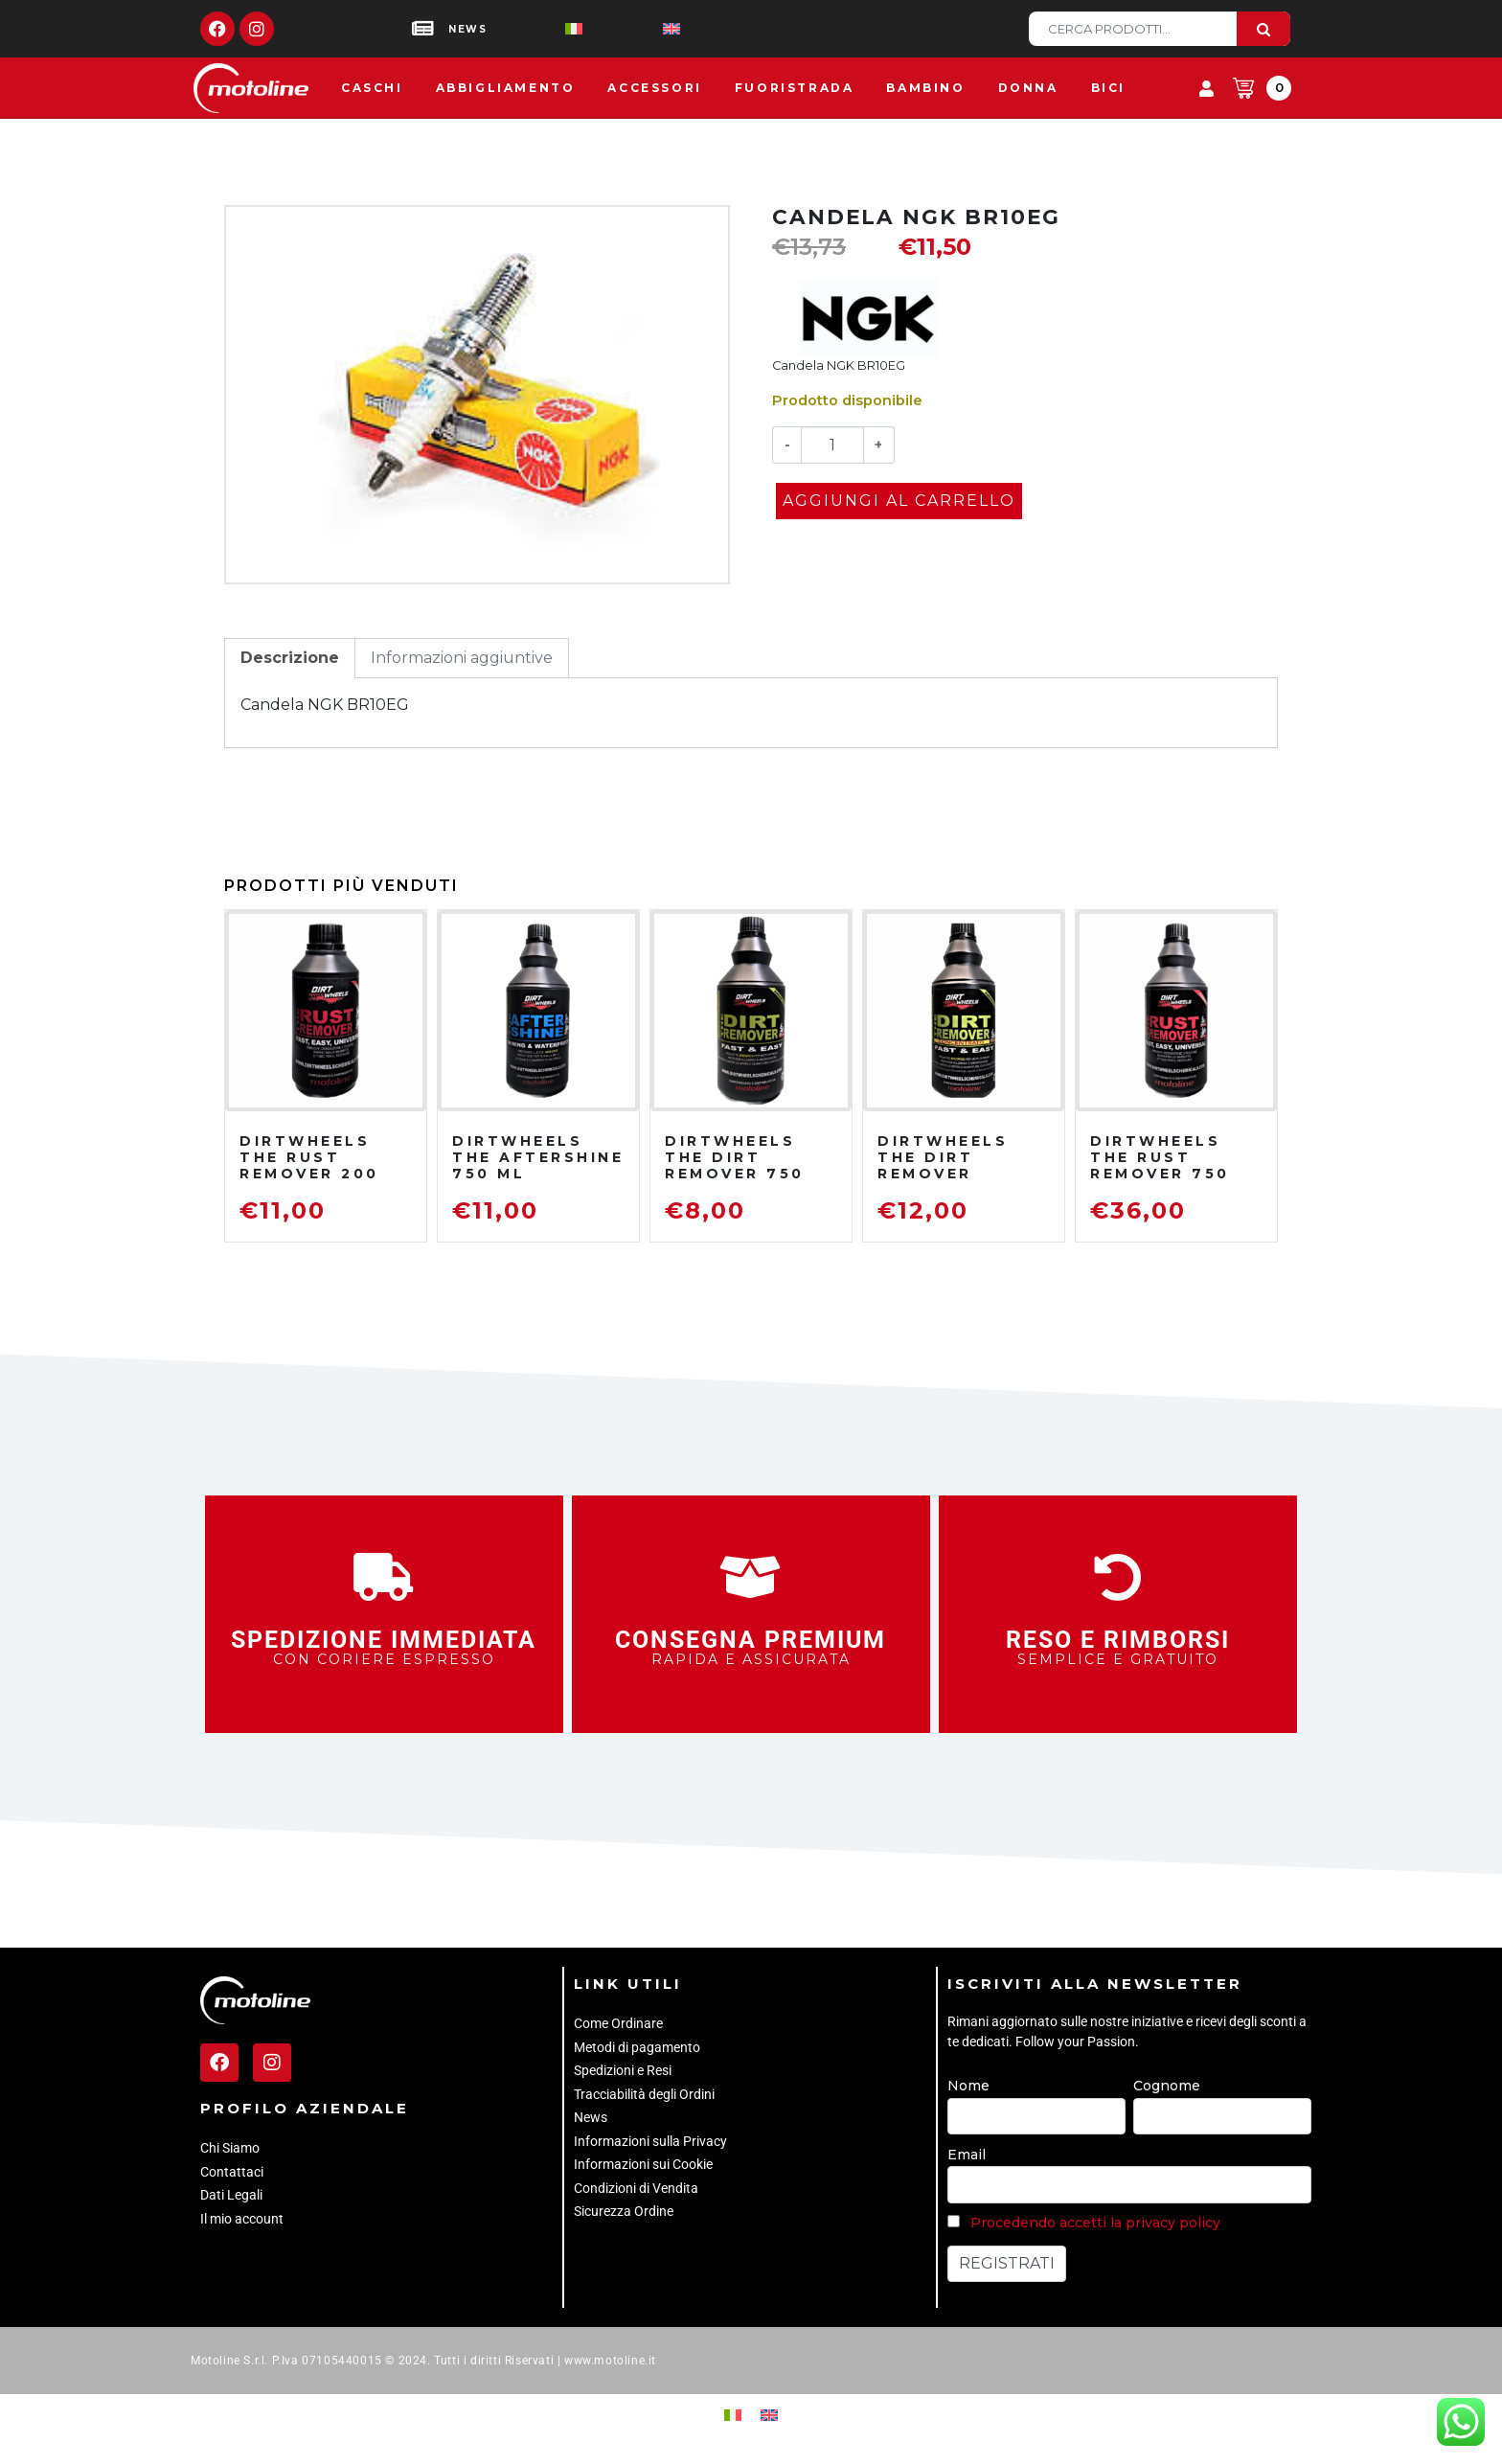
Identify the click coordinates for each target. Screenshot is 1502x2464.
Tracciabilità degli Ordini (644, 2094)
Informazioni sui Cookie (643, 2164)
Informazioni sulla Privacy (650, 2141)
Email (966, 2154)
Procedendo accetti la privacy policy (1095, 2222)
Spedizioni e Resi (622, 2070)
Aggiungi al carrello (899, 500)
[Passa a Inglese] (641, 29)
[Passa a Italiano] (543, 29)
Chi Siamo (230, 2148)
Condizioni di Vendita (636, 2188)
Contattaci (231, 2171)
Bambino (925, 87)
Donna (1028, 87)
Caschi (372, 87)
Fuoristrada (794, 87)
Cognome (1166, 2085)
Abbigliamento (506, 87)
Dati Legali (231, 2194)
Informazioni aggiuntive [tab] (462, 658)
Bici (1108, 87)
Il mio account (242, 2218)
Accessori (654, 87)
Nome (968, 2085)
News (590, 2117)
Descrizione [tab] (289, 658)
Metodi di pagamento (637, 2047)
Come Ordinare (618, 2023)
